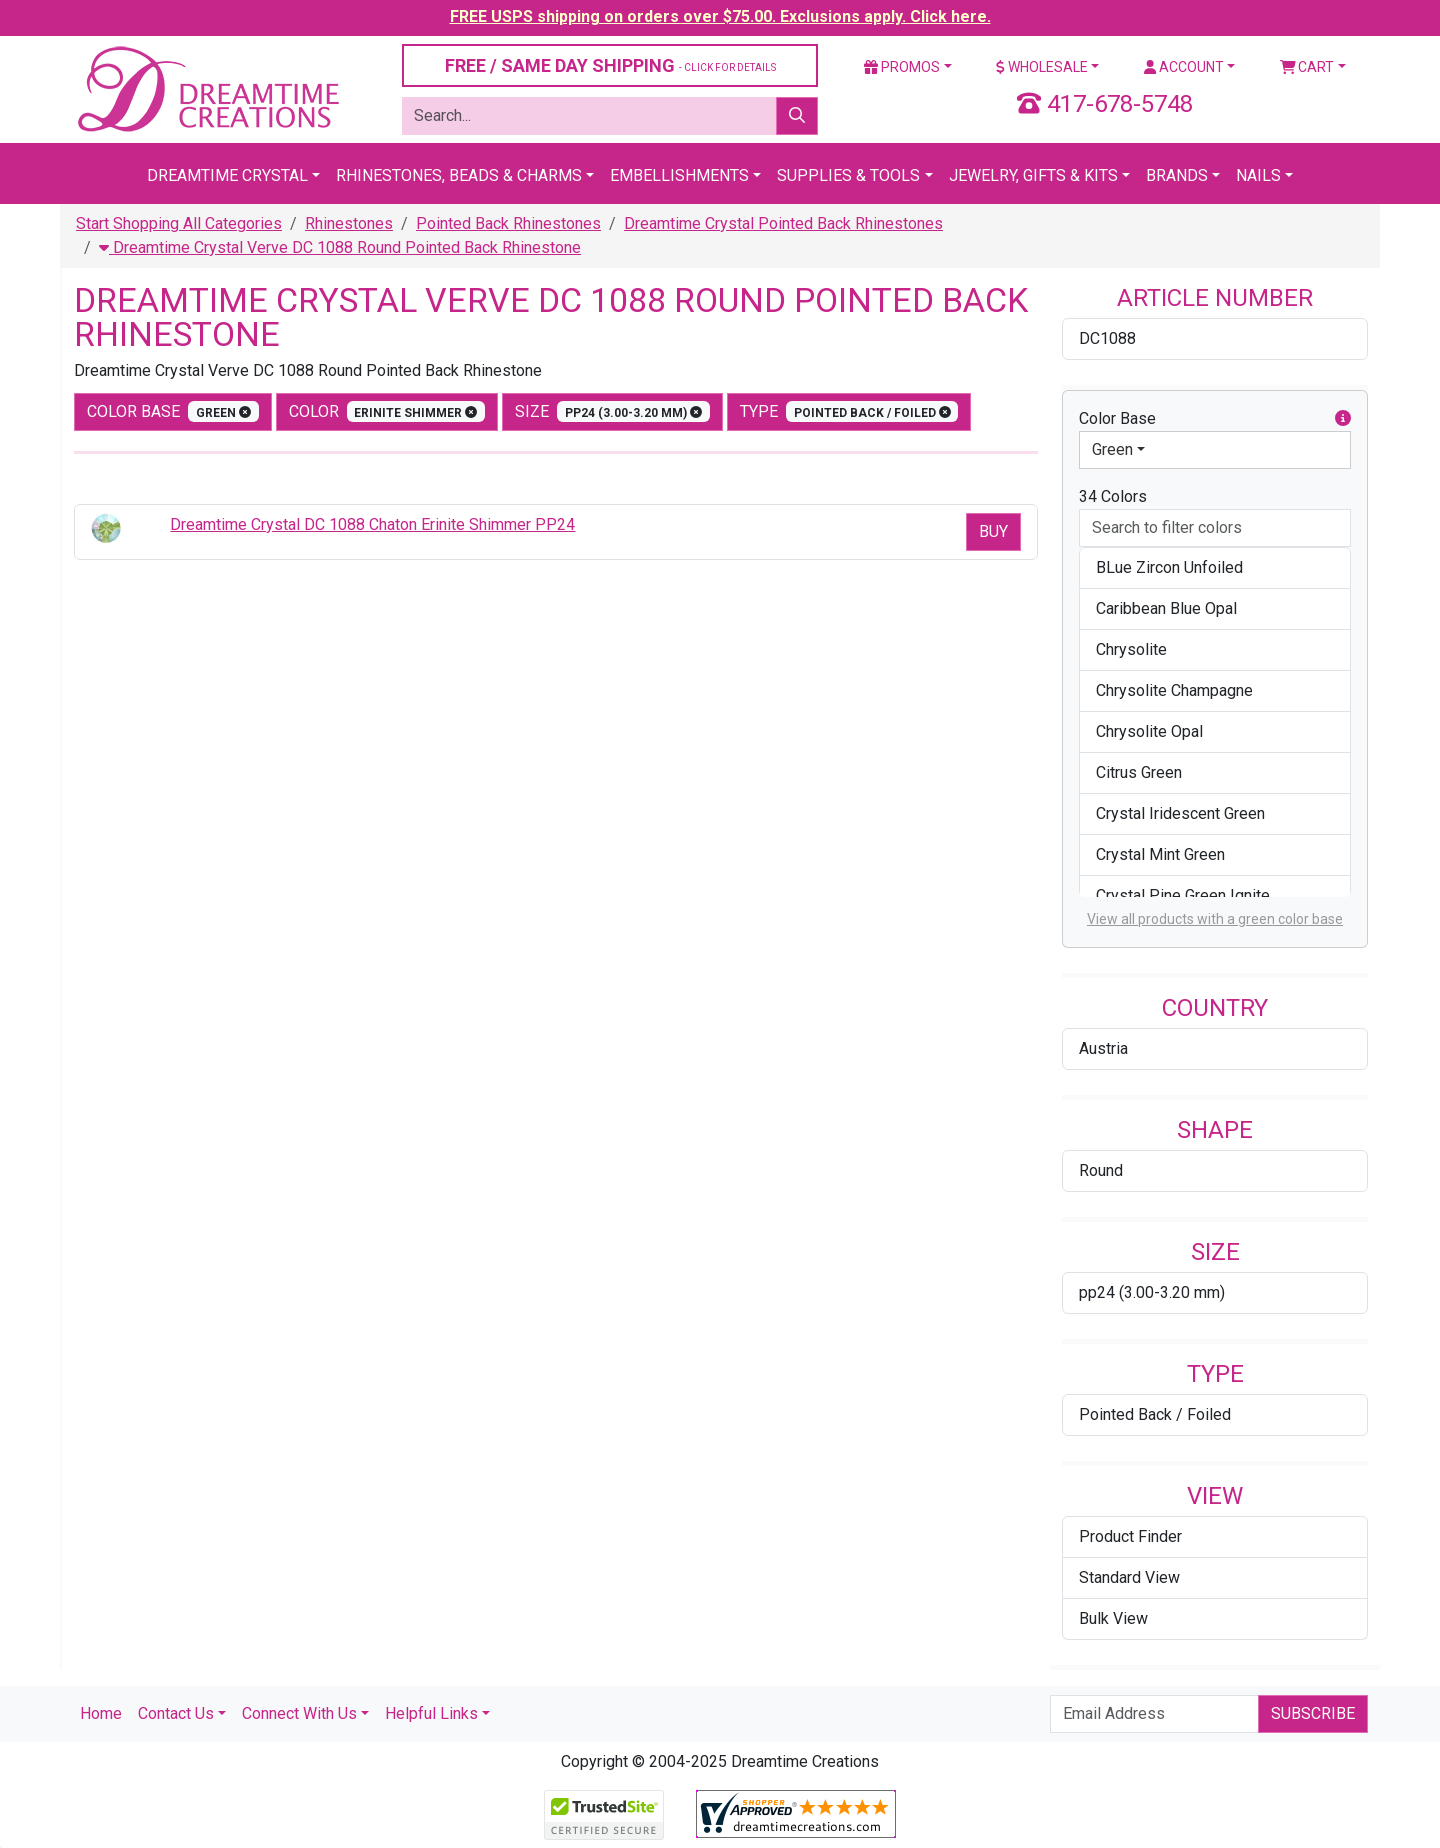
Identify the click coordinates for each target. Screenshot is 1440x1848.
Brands (1177, 175)
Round (1101, 1170)
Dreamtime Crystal (227, 175)
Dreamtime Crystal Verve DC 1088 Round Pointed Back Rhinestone (340, 247)
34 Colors (1113, 496)
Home (101, 1713)
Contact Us (176, 1713)
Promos (902, 67)
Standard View (1129, 1577)
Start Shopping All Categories (179, 223)
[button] (1343, 419)
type (849, 411)
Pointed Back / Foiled (1155, 1414)
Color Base (173, 411)
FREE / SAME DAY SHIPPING (610, 65)
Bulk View (1113, 1618)
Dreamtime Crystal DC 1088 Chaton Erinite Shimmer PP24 (372, 524)
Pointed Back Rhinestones (508, 223)
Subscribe (1313, 1713)
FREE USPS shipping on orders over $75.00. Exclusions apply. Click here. (720, 16)
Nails (1258, 175)
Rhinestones (349, 223)
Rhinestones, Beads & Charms (459, 175)
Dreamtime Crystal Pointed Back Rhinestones (783, 223)
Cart (1307, 67)
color (387, 411)
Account (1184, 67)
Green (1112, 449)
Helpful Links (431, 1713)
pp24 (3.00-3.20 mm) (1152, 1292)
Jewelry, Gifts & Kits (1033, 175)
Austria (1103, 1048)
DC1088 (1107, 338)
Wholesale (1042, 67)
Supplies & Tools (848, 175)
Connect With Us (299, 1713)
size (612, 411)
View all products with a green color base (1215, 919)
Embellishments (679, 175)
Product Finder (1130, 1536)
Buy (993, 531)
